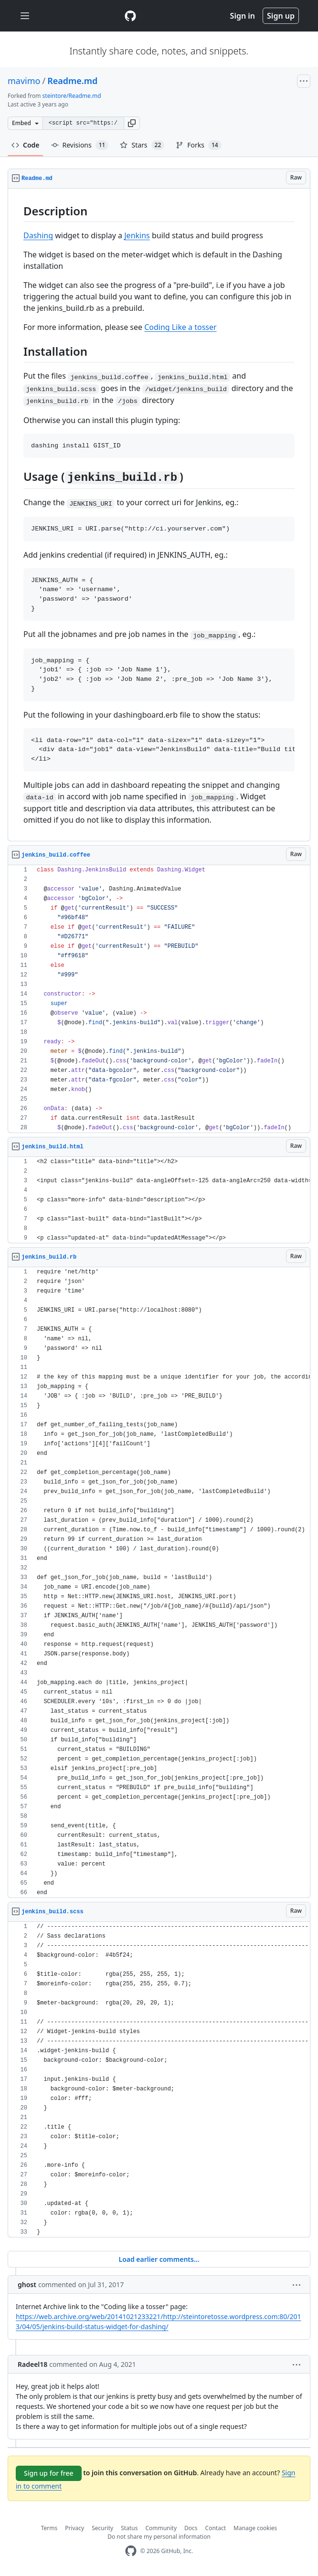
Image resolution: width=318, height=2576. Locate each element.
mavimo (24, 80)
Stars (142, 145)
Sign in (242, 16)
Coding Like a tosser (180, 327)
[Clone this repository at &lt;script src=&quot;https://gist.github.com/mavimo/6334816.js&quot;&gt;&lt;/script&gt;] (83, 123)
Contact (215, 2528)
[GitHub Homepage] (131, 2551)
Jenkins (137, 235)
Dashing (38, 235)
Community (161, 2528)
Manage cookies (255, 2528)
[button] (132, 123)
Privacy (74, 2528)
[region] (159, 515)
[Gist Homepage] (130, 15)
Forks (198, 145)
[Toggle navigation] (25, 16)
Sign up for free (49, 2473)
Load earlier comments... (158, 2259)
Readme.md (72, 80)
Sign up (281, 16)
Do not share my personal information (159, 2537)
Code (25, 144)
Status (129, 2528)
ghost (27, 2284)
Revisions (80, 145)
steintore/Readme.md (71, 96)
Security (102, 2528)
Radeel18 (32, 2364)
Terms (49, 2528)
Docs (191, 2528)
